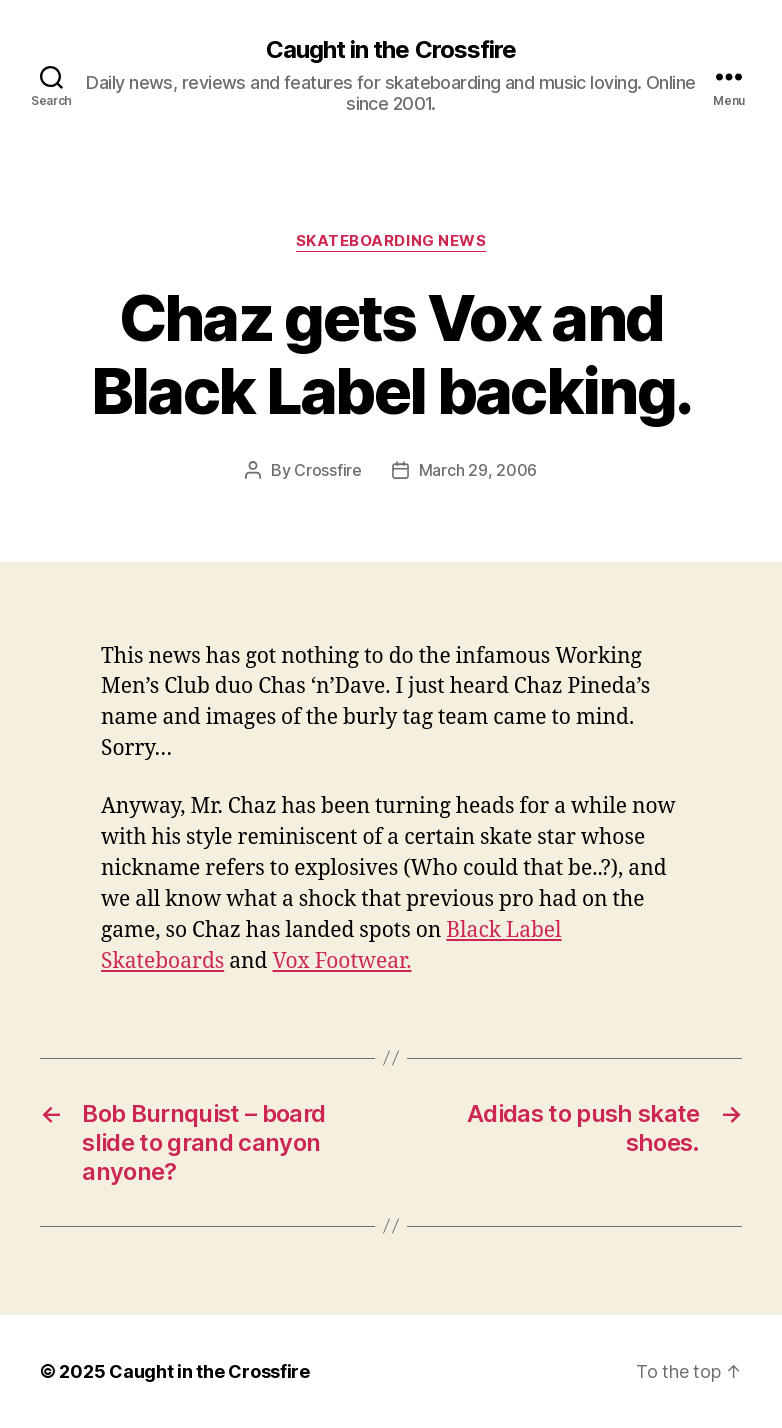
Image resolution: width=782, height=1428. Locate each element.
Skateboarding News (391, 241)
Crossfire (328, 470)
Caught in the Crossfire (390, 50)
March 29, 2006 (478, 470)
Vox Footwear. (342, 961)
